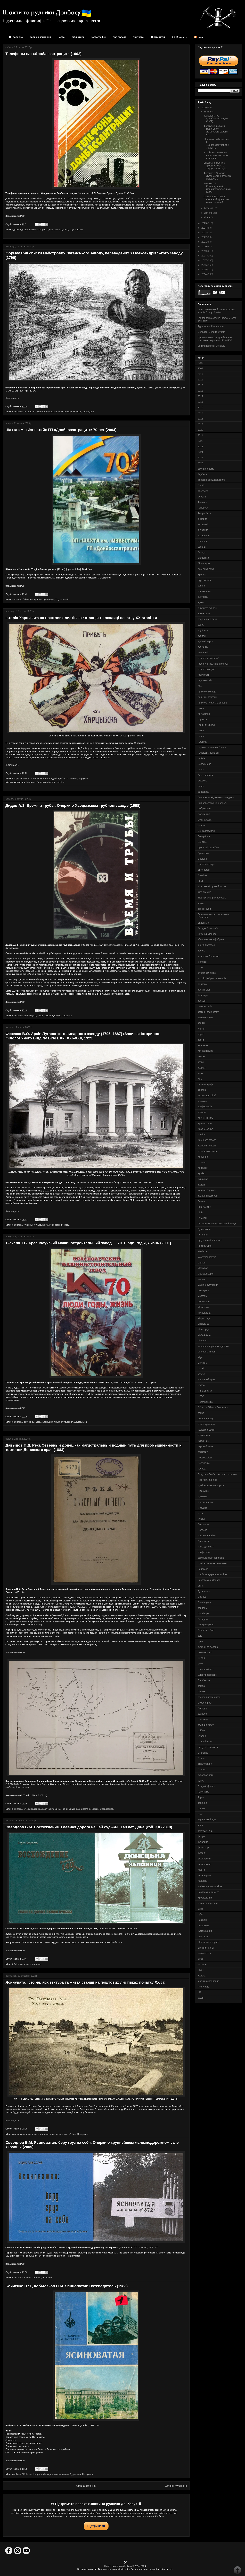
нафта (201, 1385)
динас (201, 786)
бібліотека (54, 229)
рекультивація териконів (211, 1557)
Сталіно (202, 1736)
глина (201, 708)
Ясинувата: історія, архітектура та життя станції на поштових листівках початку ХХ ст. (85, 1982)
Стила (201, 1758)
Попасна (202, 1530)
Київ (200, 1078)
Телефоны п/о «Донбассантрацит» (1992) (43, 54)
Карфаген (203, 1045)
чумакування (205, 1931)
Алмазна (202, 502)
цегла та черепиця (208, 1903)
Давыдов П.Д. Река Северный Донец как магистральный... (216, 199)
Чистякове (203, 1925)
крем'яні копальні (207, 1151)
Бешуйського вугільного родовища (168, 1597)
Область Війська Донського (213, 1407)
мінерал (202, 1340)
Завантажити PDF (15, 216)
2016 (204, 265)
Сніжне (202, 1691)
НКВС (201, 1396)
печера (202, 1468)
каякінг (201, 1056)
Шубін (201, 1970)
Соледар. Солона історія (211, 332)
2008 (200, 363)
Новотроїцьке (205, 1402)
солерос (202, 1713)
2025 (204, 223)
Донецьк (202, 842)
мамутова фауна (207, 1257)
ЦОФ (200, 1914)
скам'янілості (205, 1652)
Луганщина (48, 599)
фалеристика (205, 1830)
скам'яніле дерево (208, 1647)
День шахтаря (205, 775)
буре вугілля (204, 580)
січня (207, 217)
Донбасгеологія (206, 831)
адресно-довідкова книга (25, 229)
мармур (202, 1279)
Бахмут (202, 552)
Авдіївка (16, 2474)
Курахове (203, 1179)
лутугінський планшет (210, 1240)
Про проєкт (119, 37)
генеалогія (29, 411)
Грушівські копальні (208, 752)
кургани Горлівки (207, 1190)
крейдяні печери (207, 1145)
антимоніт (203, 524)
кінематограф (205, 1084)
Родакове (203, 1569)
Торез (201, 1797)
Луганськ (40, 411)
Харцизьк (83, 778)
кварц (201, 1062)
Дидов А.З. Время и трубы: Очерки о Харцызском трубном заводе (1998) (72, 805)
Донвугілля (204, 836)
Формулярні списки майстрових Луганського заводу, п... (216, 130)
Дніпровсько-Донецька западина (216, 797)
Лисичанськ (204, 1207)
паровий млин (205, 1446)
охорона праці (205, 1418)
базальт (202, 546)
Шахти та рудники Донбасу (118, 2566)
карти (45, 1809)
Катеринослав (205, 1050)
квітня (207, 111)
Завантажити (12, 1795)
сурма (201, 1780)
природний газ (206, 1546)
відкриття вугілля (207, 608)
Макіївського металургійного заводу (31, 982)
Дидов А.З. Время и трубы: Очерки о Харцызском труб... (215, 165)
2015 (204, 269)
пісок (200, 1513)
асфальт (202, 541)
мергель (202, 1296)
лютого (208, 212)
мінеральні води (207, 1351)
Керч (200, 1073)
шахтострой (204, 1953)
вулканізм (203, 647)
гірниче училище (207, 691)
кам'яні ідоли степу (208, 1012)
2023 (204, 232)
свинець (202, 1608)
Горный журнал (206, 725)
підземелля (204, 1496)
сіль (200, 1635)
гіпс (200, 686)
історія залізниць (20, 778)
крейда (201, 1134)
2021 (204, 241)
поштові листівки (39, 778)
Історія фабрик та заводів (212, 978)
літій (200, 1212)
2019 (204, 251)
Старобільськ (205, 1741)
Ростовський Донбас (209, 1580)
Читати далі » (12, 398)
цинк (200, 1908)
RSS (198, 37)
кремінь (202, 1162)
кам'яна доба (205, 1006)
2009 (200, 368)
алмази (202, 496)
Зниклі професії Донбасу (211, 345)
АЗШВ (201, 485)
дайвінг (202, 758)
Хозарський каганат (208, 1892)
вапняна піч (204, 591)
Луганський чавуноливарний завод (63, 411)
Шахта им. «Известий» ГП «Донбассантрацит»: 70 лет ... (216, 143)
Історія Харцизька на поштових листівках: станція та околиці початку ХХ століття (81, 618)
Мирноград (204, 1318)
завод (40, 1015)
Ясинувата (82, 2134)
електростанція (206, 864)
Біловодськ (204, 563)
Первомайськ (205, 1457)
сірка (200, 1641)
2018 (204, 255)
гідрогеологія (205, 680)
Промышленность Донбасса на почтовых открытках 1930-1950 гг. (216, 339)
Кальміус (203, 995)
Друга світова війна (208, 847)
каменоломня (205, 1017)
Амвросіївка (204, 513)
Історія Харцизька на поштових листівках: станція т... (216, 155)
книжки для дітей (207, 1095)
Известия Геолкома (208, 956)
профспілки (204, 1552)
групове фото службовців (212, 747)
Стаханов (203, 1752)
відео (200, 602)
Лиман (201, 1201)
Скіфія (201, 1658)
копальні (168, 1618)
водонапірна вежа (21, 2134)
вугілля (64, 229)
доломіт (202, 825)
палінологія (204, 1435)
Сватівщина (204, 1602)
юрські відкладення (208, 1981)
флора (201, 1836)
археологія (203, 535)
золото (201, 950)
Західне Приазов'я (208, 928)
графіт (201, 736)
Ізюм (200, 967)
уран (200, 1825)
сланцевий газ (205, 1669)
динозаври (203, 791)
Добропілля (204, 808)
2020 (204, 246)
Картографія (98, 37)
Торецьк (202, 1803)
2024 (204, 227)
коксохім (56, 2474)
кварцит (202, 1067)
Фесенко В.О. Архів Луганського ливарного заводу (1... (217, 176)
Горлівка (202, 719)
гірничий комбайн (207, 697)
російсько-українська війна (212, 1574)
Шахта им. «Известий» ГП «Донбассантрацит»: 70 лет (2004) (60, 430)
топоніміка (72, 778)
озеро (201, 1413)
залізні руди (204, 908)
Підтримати (158, 37)
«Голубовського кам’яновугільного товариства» (29, 1621)
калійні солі (204, 989)
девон (201, 769)
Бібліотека (78, 37)
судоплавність (107, 1809)
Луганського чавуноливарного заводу (125, 1187)
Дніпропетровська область (212, 803)
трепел (201, 1808)
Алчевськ (203, 507)
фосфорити (204, 1858)
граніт (201, 730)
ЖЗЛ (200, 881)
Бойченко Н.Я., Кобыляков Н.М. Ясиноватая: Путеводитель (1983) (66, 2286)
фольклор (203, 1847)
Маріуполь (203, 1268)
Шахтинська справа (208, 1942)
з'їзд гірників (204, 892)
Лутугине (203, 1234)
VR (199, 1992)
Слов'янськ (204, 1680)
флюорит (203, 1842)
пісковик (202, 1507)
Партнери (138, 37)
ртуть (201, 1585)
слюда (201, 1685)
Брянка (202, 574)
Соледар (202, 1708)
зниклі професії (206, 945)
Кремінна (203, 1156)
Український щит (207, 1819)
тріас (200, 1814)
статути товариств (208, 1747)
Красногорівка (205, 1129)
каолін (201, 1023)
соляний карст (206, 1725)
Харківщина (204, 1875)
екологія (202, 858)
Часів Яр (202, 1920)
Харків (201, 1869)
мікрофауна (204, 1335)
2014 (204, 274)
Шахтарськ (204, 1936)
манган (201, 1262)
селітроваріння (206, 1624)
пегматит (203, 1452)
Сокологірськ (205, 1702)
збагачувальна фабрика (211, 939)
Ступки (201, 1769)
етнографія (204, 869)
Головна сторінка (85, 2485)
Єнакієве (202, 875)
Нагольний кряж (206, 1379)
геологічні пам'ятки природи (213, 663)
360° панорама (206, 468)
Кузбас (201, 1173)
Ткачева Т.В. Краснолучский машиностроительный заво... (217, 187)
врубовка (28, 1422)
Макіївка (202, 1251)
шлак (200, 1958)
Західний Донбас (207, 934)
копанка (202, 1112)
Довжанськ (204, 814)
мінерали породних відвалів (213, 1346)
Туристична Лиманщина (211, 326)
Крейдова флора (207, 1140)
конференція (205, 1106)
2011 (200, 379)
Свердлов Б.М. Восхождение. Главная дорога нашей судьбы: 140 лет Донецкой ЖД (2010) (88, 1827)
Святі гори (203, 1613)
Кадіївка (202, 984)
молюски (202, 1362)
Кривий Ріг (203, 1167)
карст (201, 1034)
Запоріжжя (203, 922)
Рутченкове (204, 1591)
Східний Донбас (57, 778)
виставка (203, 596)
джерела (202, 780)
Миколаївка (204, 1312)
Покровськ (203, 1524)
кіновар (202, 1090)
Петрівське (204, 1463)
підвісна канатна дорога (211, 1485)
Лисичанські (153, 1784)
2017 (204, 260)
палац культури (206, 1424)
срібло (201, 1730)
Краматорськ (205, 1123)
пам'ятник (203, 1440)
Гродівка (202, 741)
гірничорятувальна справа (212, 702)
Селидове (203, 1619)
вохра (201, 624)
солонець (203, 1719)
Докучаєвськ (204, 819)
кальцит (202, 1000)
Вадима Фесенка (21, 1187)
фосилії (202, 1853)
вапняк (201, 585)
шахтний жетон (206, 1947)
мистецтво (203, 1323)
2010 (200, 374)
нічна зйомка (205, 1390)
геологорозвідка (206, 669)
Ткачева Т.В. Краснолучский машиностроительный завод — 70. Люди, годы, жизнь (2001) (88, 1243)
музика (201, 1374)
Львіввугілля (204, 1245)
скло (200, 1663)
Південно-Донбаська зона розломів (217, 1474)
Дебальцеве (30, 1015)
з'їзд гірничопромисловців (212, 897)
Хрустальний (76, 229)
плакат (201, 1518)
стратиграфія (205, 1763)
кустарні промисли (208, 1195)
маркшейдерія (206, 1273)
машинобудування (63, 1422)
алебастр (203, 491)
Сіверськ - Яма (206, 1630)
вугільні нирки (205, 641)
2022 (204, 237)
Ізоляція (202, 961)
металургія (88, 411)
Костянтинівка (205, 1117)
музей (201, 1368)
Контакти (179, 37)
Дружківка (203, 853)
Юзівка (72, 2134)
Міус (200, 1357)
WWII (200, 1997)
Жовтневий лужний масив (212, 886)
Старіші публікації (176, 2485)
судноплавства (146, 1629)
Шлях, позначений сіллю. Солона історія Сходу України (216, 311)
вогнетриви (204, 613)
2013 (200, 390)
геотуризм (203, 674)
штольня (202, 1964)
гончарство (204, 713)
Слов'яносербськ (89, 1809)
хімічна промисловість (210, 1886)
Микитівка (203, 1307)
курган (201, 1184)
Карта (61, 37)
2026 (204, 107)
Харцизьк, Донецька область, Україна (45, 782)
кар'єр (201, 1028)
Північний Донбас (71, 1809)
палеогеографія (206, 1429)
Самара (202, 1596)
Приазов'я (203, 1541)
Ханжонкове (204, 1864)
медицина (203, 1290)
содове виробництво (209, 1697)
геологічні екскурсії (208, 658)
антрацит (43, 229)
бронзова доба (206, 569)
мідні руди (203, 1329)
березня (209, 208)
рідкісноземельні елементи (212, 1563)
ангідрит (202, 519)
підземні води (205, 1502)
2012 (200, 385)
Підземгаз (203, 1491)
